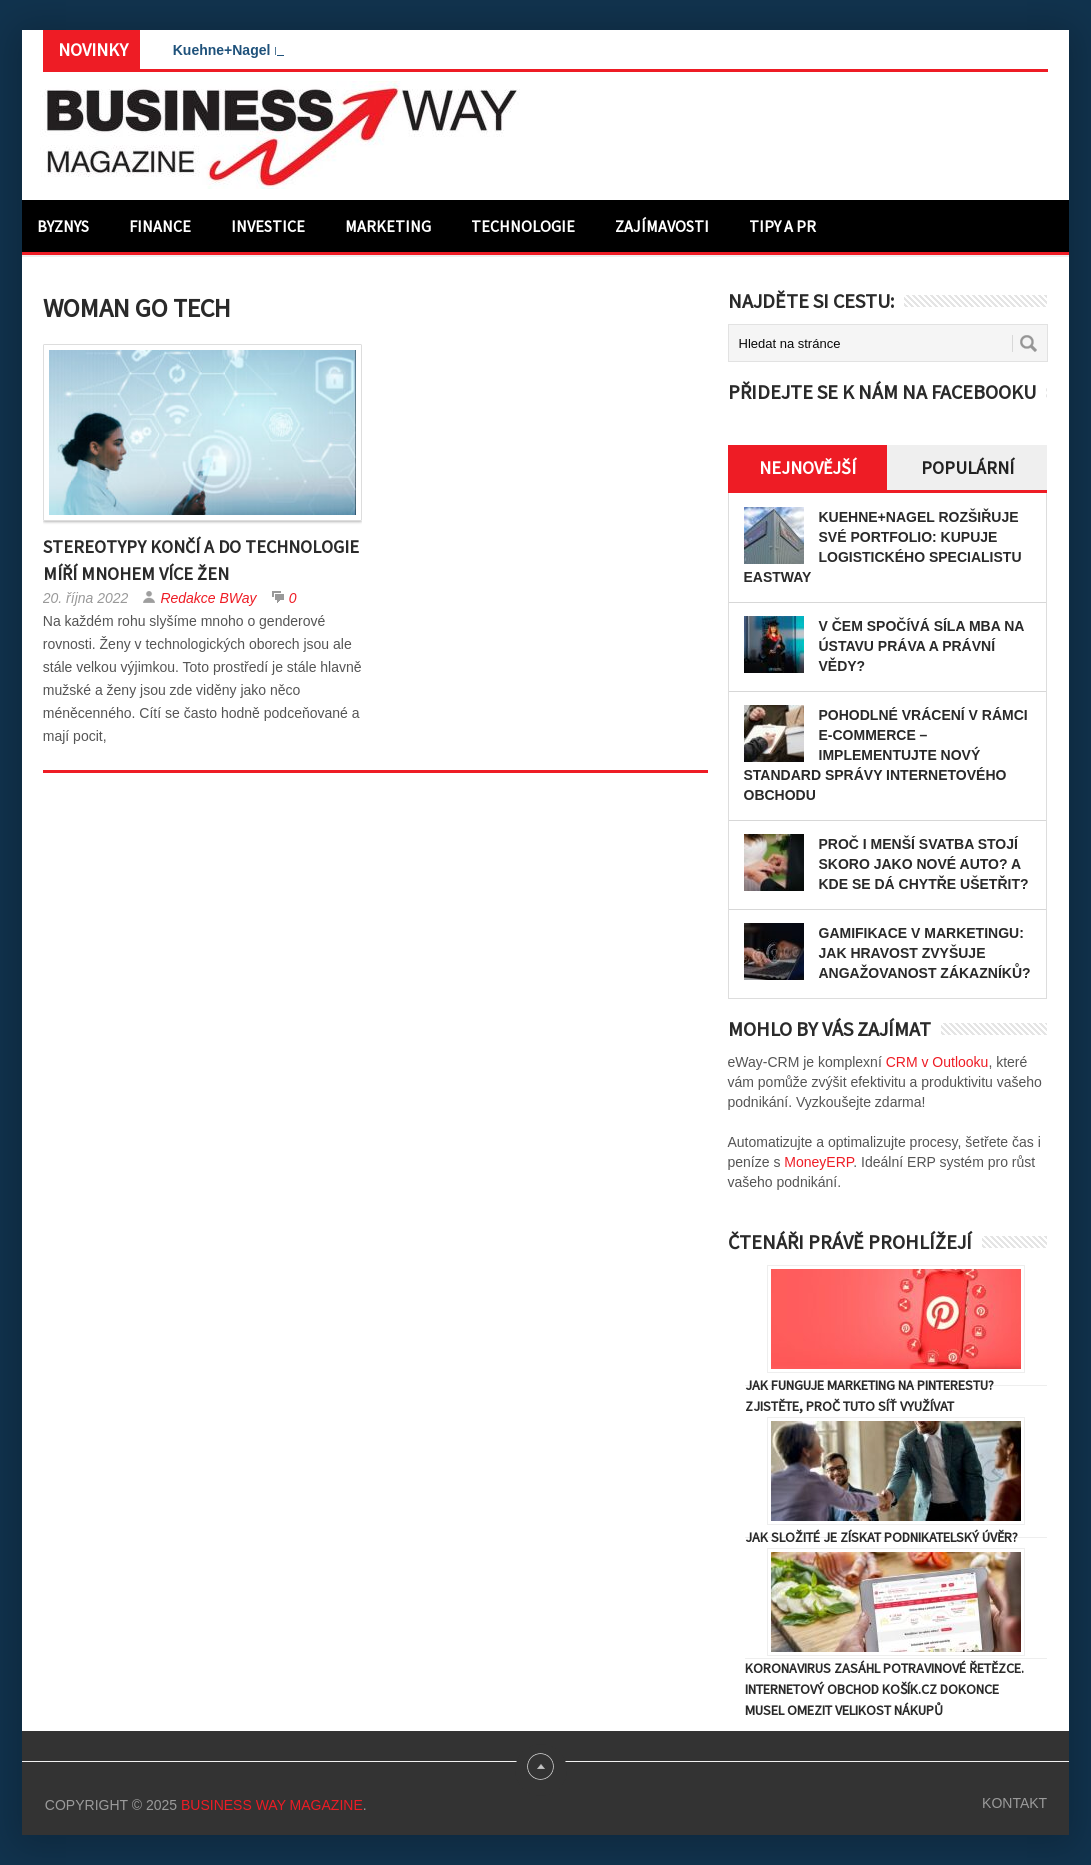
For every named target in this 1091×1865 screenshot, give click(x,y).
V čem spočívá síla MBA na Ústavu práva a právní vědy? (921, 646)
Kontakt (1014, 1803)
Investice (268, 226)
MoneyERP (818, 1162)
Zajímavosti (662, 226)
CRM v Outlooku (937, 1062)
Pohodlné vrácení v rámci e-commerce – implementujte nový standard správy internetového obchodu (886, 755)
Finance (160, 226)
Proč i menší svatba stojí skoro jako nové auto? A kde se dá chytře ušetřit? (924, 864)
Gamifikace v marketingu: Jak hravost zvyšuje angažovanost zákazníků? (925, 953)
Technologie (523, 226)
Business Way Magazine (272, 1805)
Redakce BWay (208, 598)
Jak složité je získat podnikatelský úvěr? (881, 1537)
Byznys (63, 226)
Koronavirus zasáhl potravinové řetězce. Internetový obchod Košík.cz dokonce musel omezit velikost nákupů (884, 1689)
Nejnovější (807, 467)
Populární (967, 467)
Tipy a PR (782, 226)
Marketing (388, 226)
